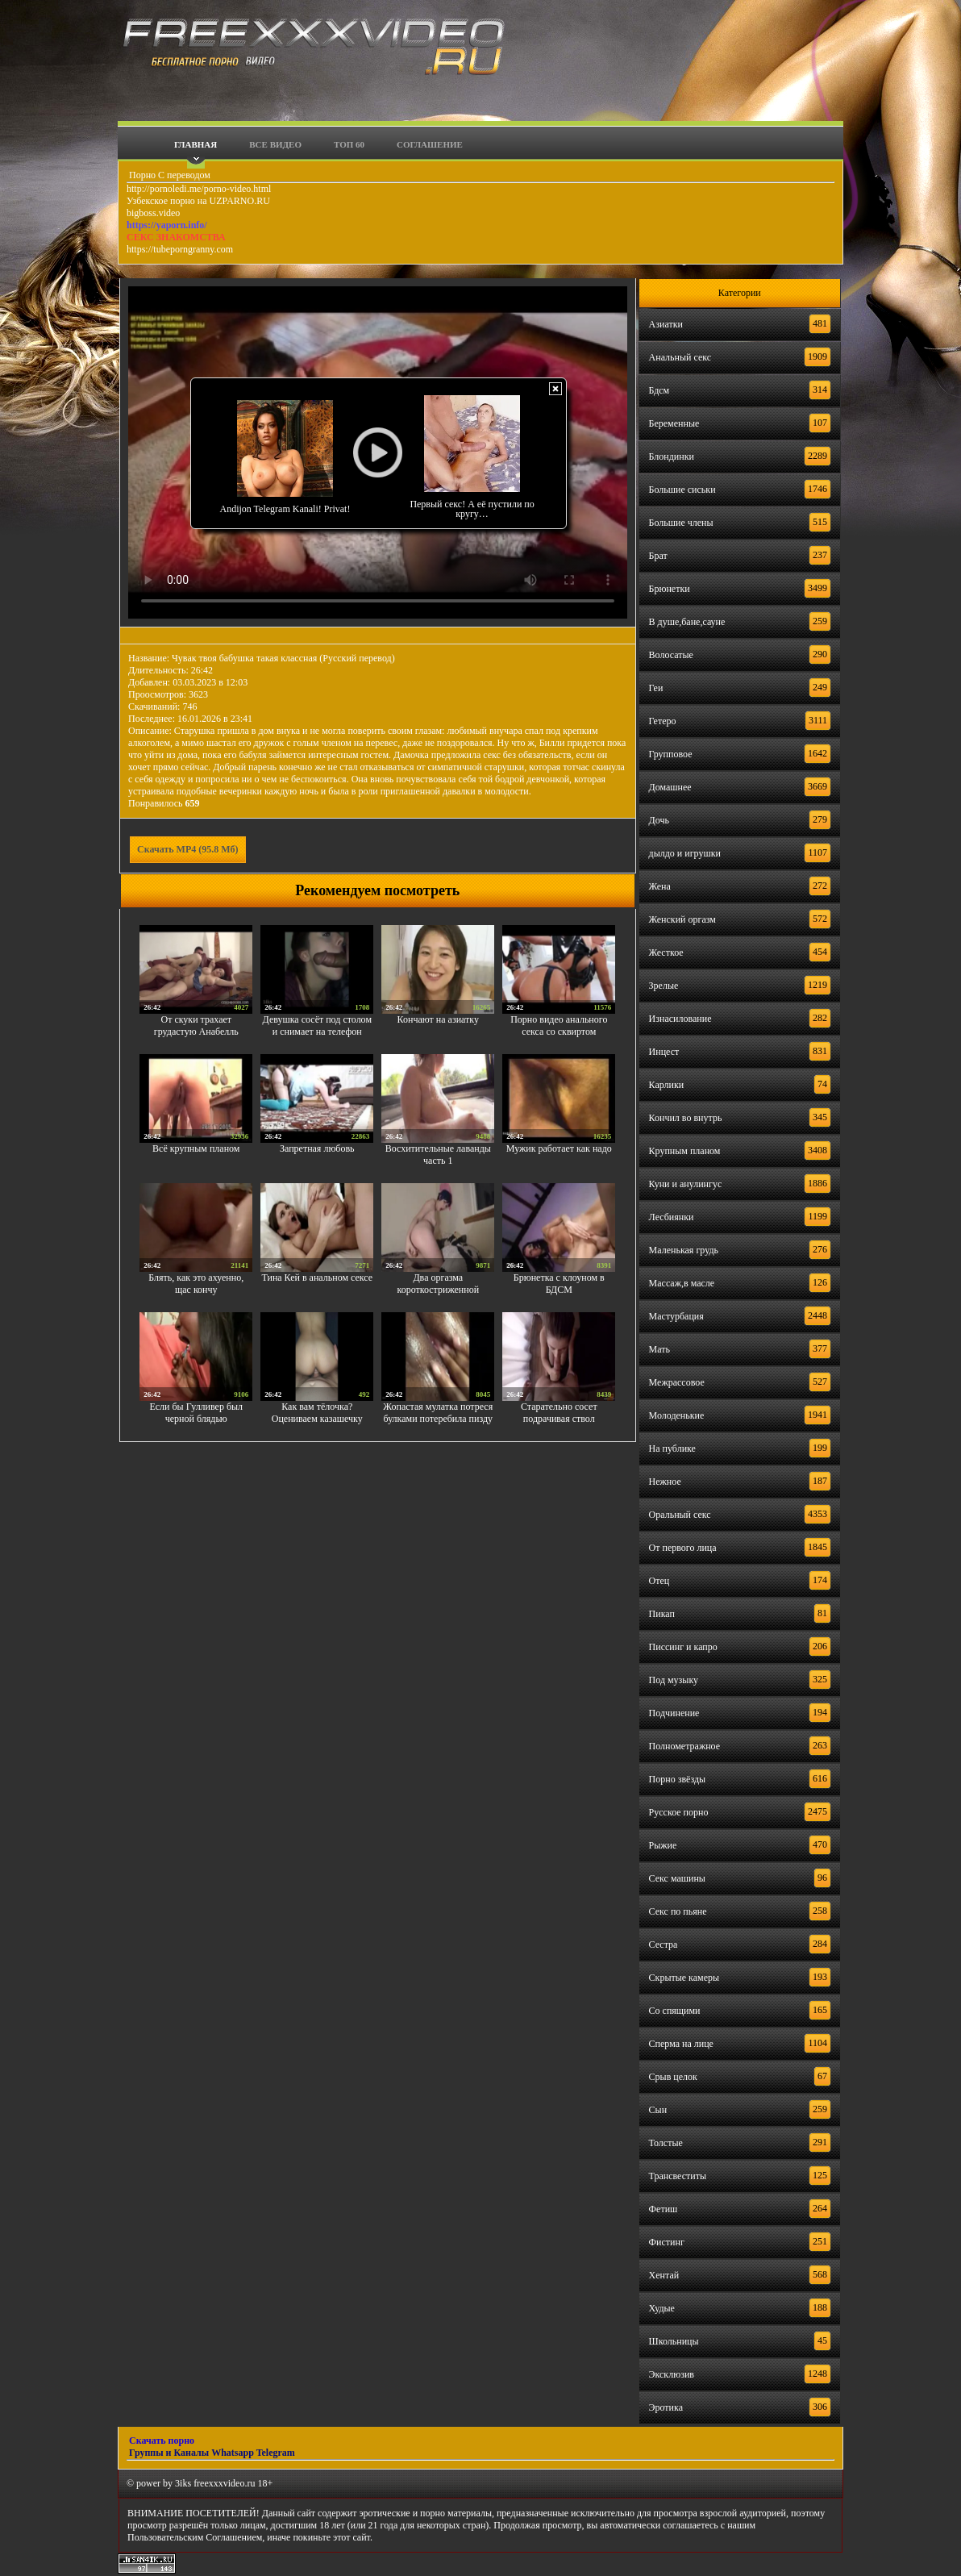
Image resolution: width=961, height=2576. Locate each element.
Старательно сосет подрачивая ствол (559, 1412)
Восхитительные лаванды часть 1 (438, 1154)
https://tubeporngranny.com (180, 249)
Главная (195, 144)
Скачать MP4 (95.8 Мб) (188, 849)
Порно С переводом (168, 175)
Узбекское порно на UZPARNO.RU (198, 200)
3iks (183, 2483)
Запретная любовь (317, 1148)
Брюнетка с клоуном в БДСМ (559, 1283)
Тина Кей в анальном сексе (316, 1277)
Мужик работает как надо (559, 1148)
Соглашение (430, 144)
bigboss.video (153, 213)
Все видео (275, 144)
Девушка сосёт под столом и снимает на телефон (317, 1025)
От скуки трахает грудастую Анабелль (196, 1025)
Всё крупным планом (195, 1148)
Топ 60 (349, 144)
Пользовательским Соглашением (194, 2537)
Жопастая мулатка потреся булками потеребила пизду (438, 1412)
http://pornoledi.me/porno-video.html (199, 188)
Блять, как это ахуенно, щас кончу (195, 1283)
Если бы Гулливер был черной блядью (196, 1412)
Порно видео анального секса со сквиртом (558, 1025)
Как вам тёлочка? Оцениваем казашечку (317, 1412)
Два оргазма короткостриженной (438, 1283)
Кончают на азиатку (438, 1019)
